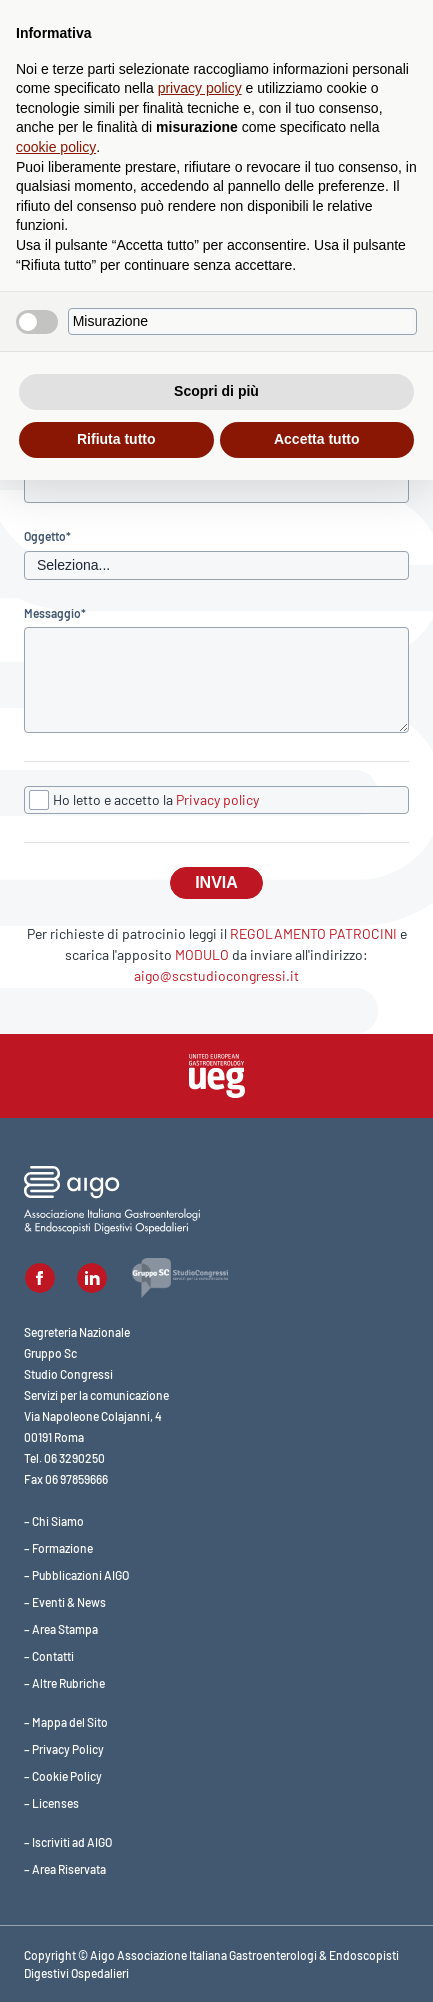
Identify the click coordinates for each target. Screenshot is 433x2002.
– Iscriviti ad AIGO (68, 1842)
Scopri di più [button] (216, 391)
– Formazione (58, 1548)
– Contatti (49, 1656)
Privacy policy (217, 799)
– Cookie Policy (63, 1776)
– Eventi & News (65, 1602)
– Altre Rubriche (64, 1683)
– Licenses (51, 1803)
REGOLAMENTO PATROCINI (313, 933)
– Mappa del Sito (66, 1722)
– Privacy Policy (64, 1749)
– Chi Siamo (54, 1521)
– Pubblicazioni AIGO (76, 1575)
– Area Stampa (61, 1629)
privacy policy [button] (200, 88)
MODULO (202, 954)
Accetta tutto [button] (317, 439)
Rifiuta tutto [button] (116, 439)
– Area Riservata (65, 1869)
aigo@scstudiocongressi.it (216, 975)
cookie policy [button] (56, 147)
